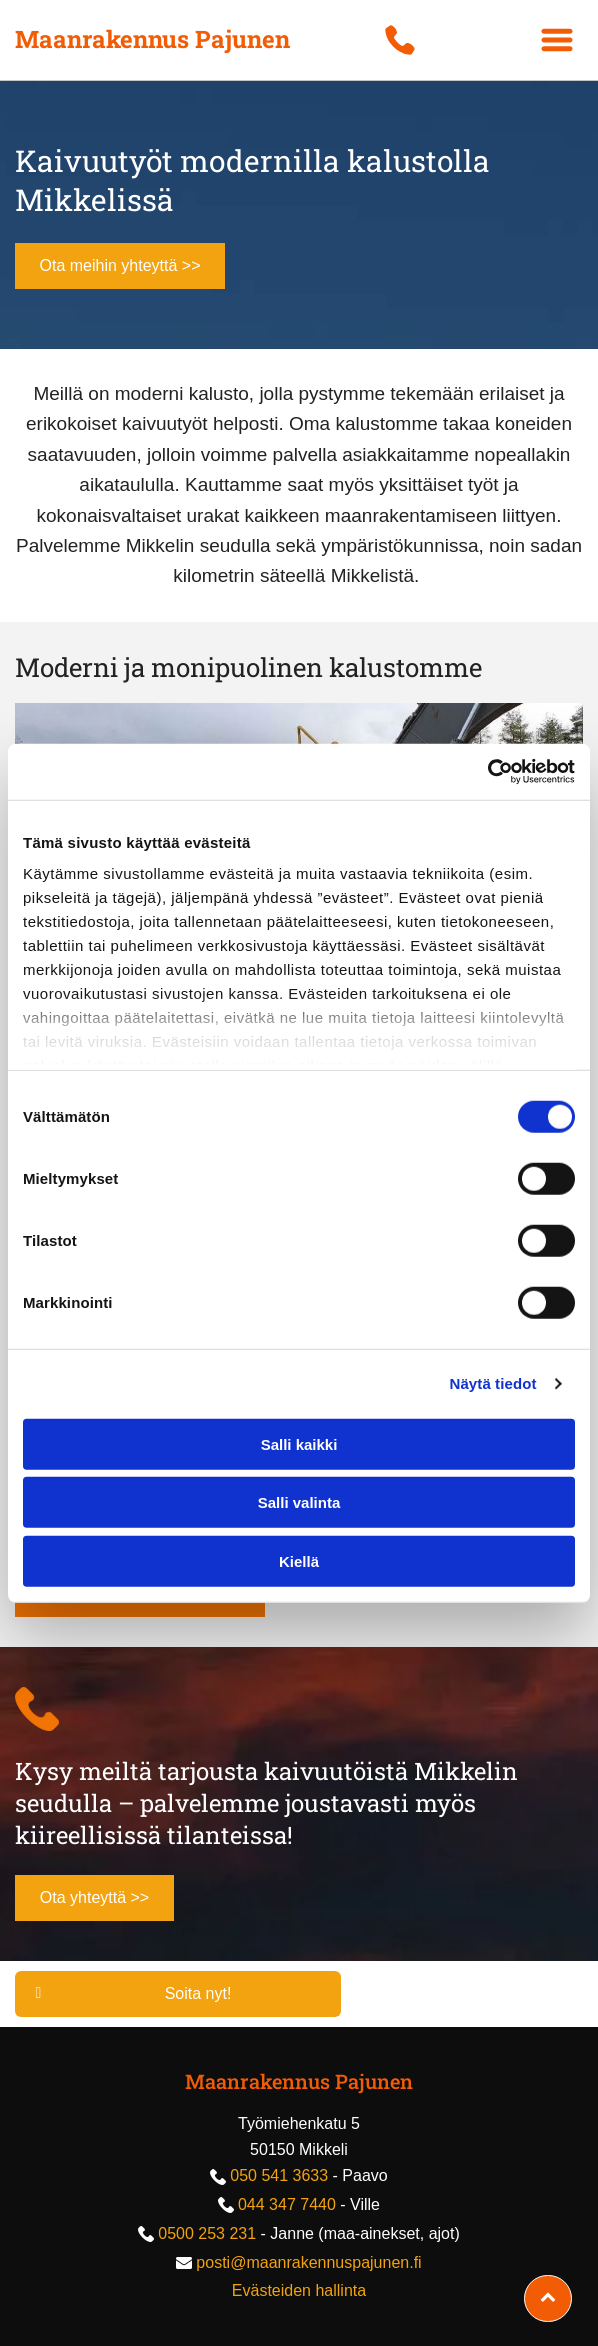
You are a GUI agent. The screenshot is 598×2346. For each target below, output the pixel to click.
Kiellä (299, 1560)
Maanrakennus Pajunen (299, 2081)
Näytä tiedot (493, 1383)
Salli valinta (299, 1502)
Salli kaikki (299, 1443)
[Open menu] (557, 40)
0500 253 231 (207, 2233)
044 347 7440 (287, 2204)
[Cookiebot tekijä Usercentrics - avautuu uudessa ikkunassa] (487, 772)
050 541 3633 (279, 2175)
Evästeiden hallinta (299, 2290)
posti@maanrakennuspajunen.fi (308, 2262)
